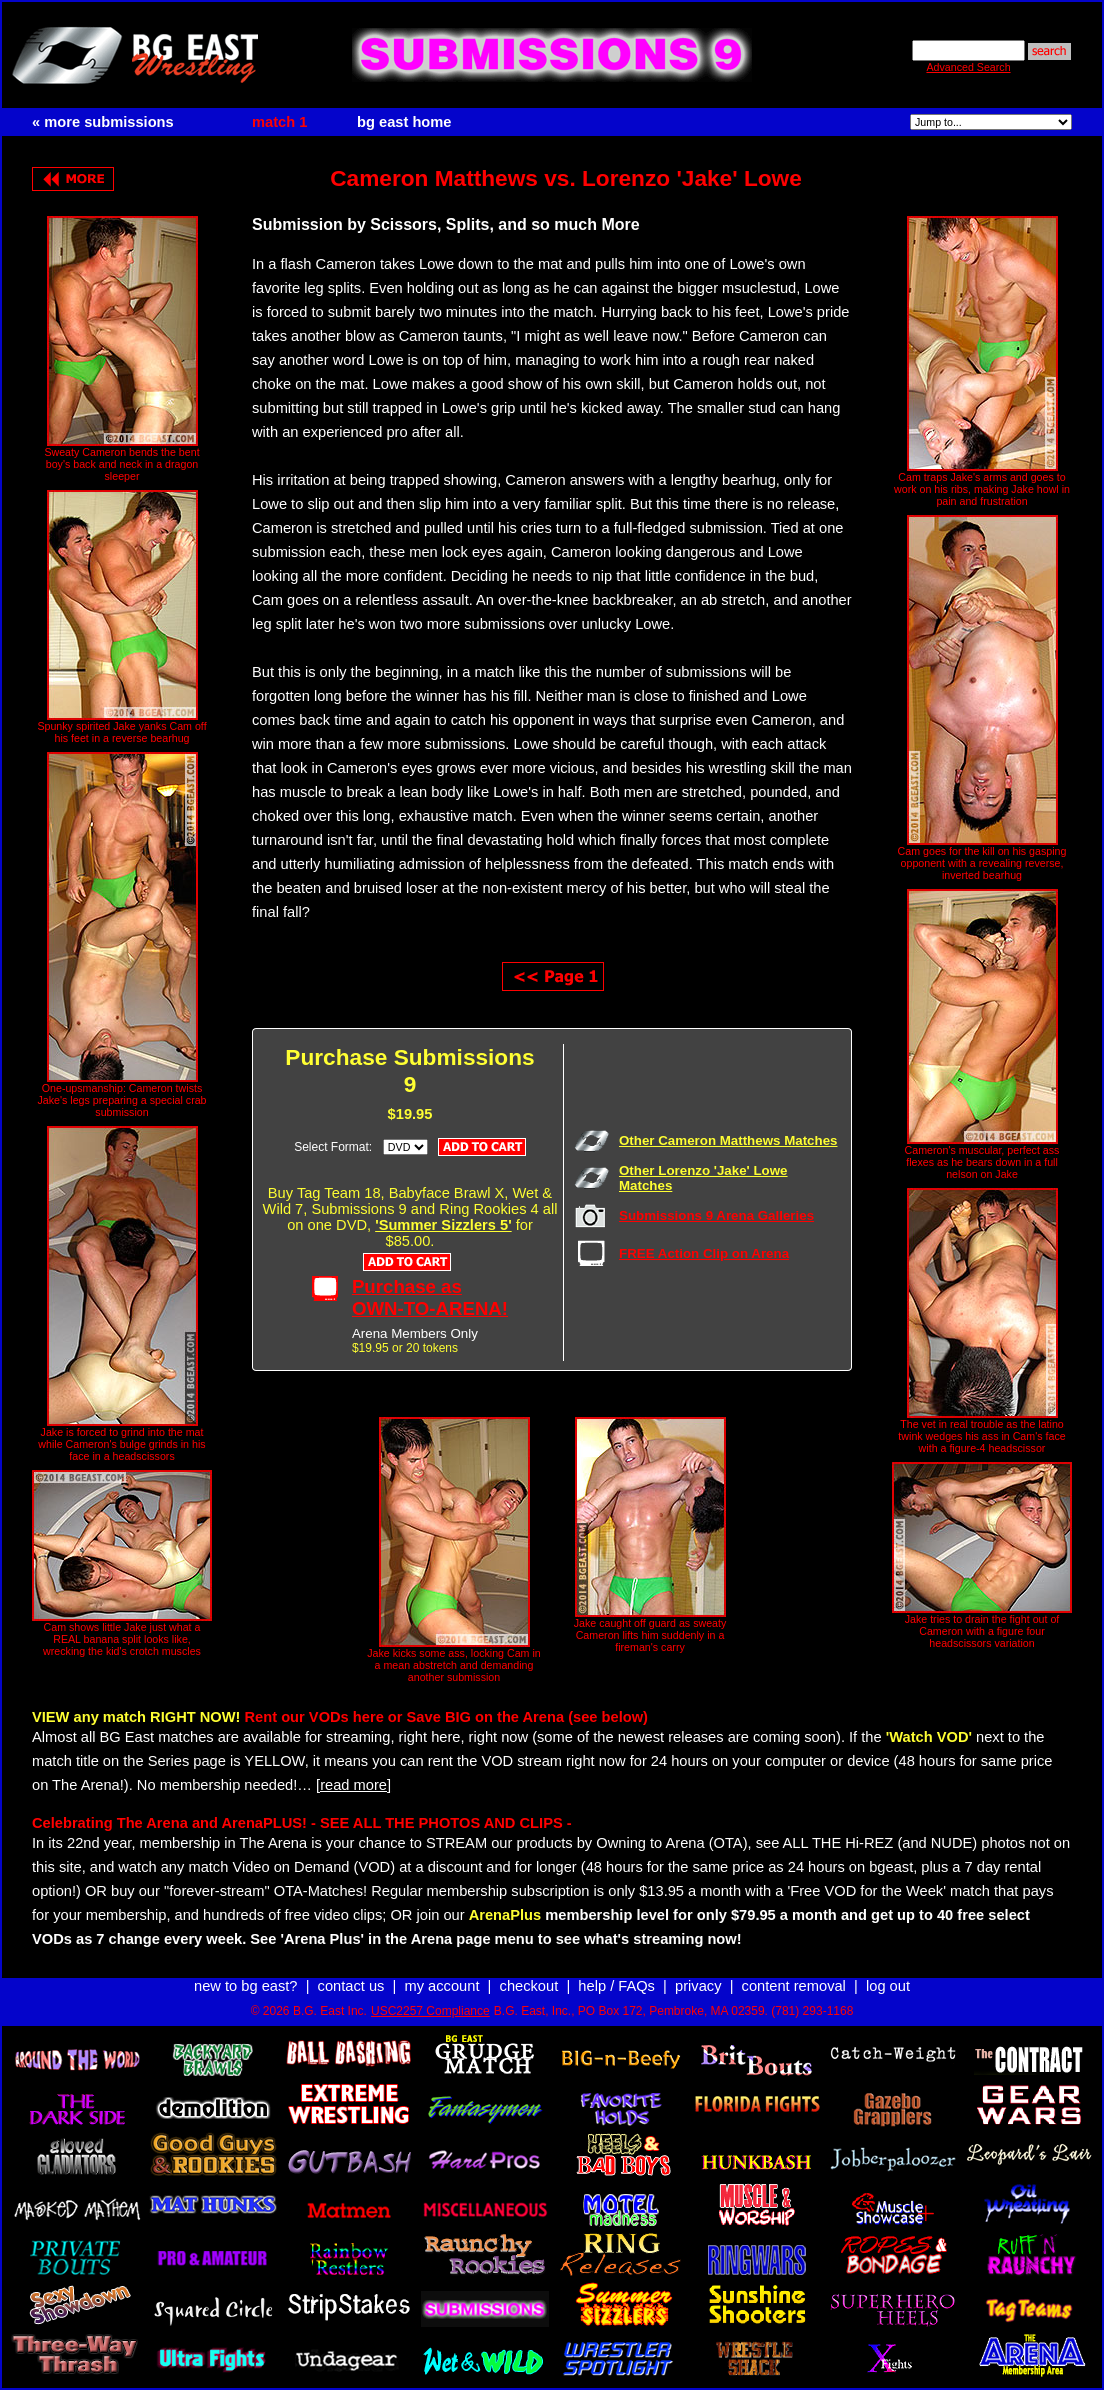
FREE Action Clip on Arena (704, 1253)
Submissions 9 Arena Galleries (716, 1215)
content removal (794, 1986)
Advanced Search (968, 67)
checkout (529, 1986)
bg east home (404, 122)
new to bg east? (245, 1986)
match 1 (279, 122)
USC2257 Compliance (430, 2011)
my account (442, 1986)
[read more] (353, 1785)
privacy (698, 1986)
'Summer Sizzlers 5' (443, 1225)
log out (888, 1986)
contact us (351, 1986)
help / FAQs (616, 1986)
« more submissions (103, 122)
